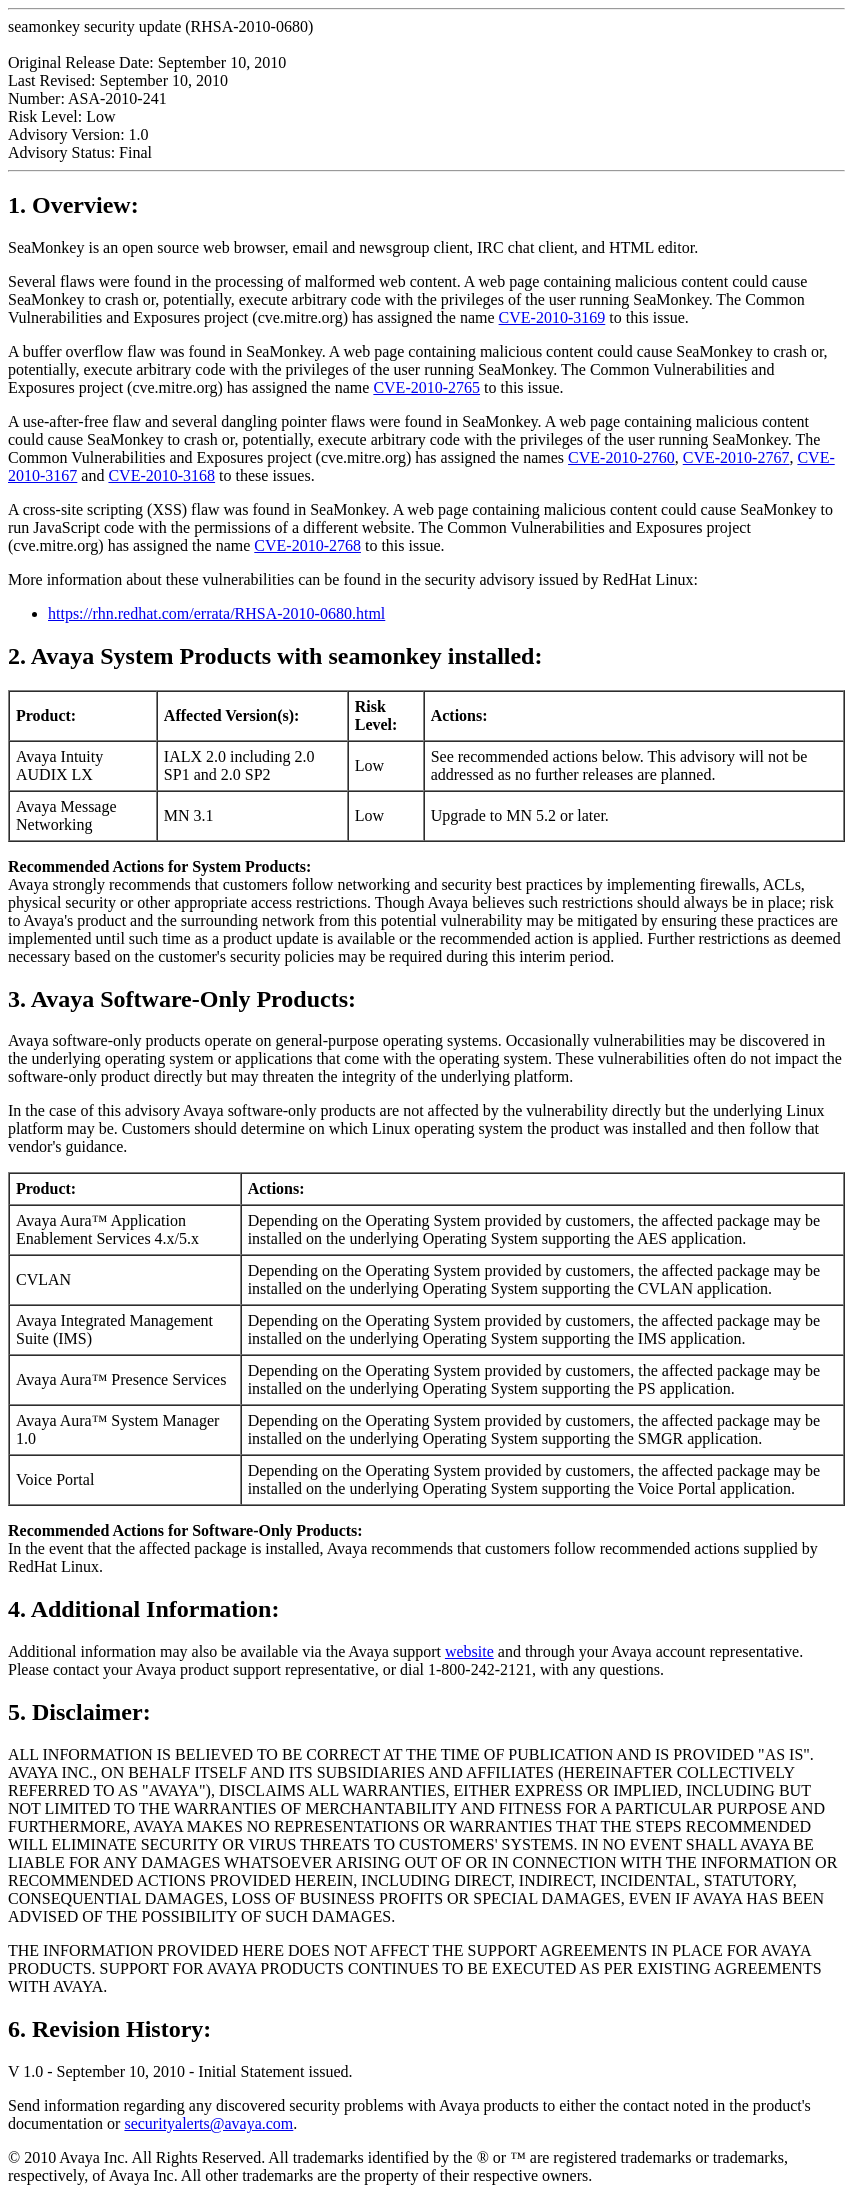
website (469, 1651)
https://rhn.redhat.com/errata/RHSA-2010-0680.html (216, 613)
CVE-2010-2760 (621, 457)
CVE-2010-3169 (552, 317)
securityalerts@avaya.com (208, 2123)
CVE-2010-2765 (426, 387)
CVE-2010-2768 (307, 545)
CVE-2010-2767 (736, 457)
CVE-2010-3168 (161, 475)
